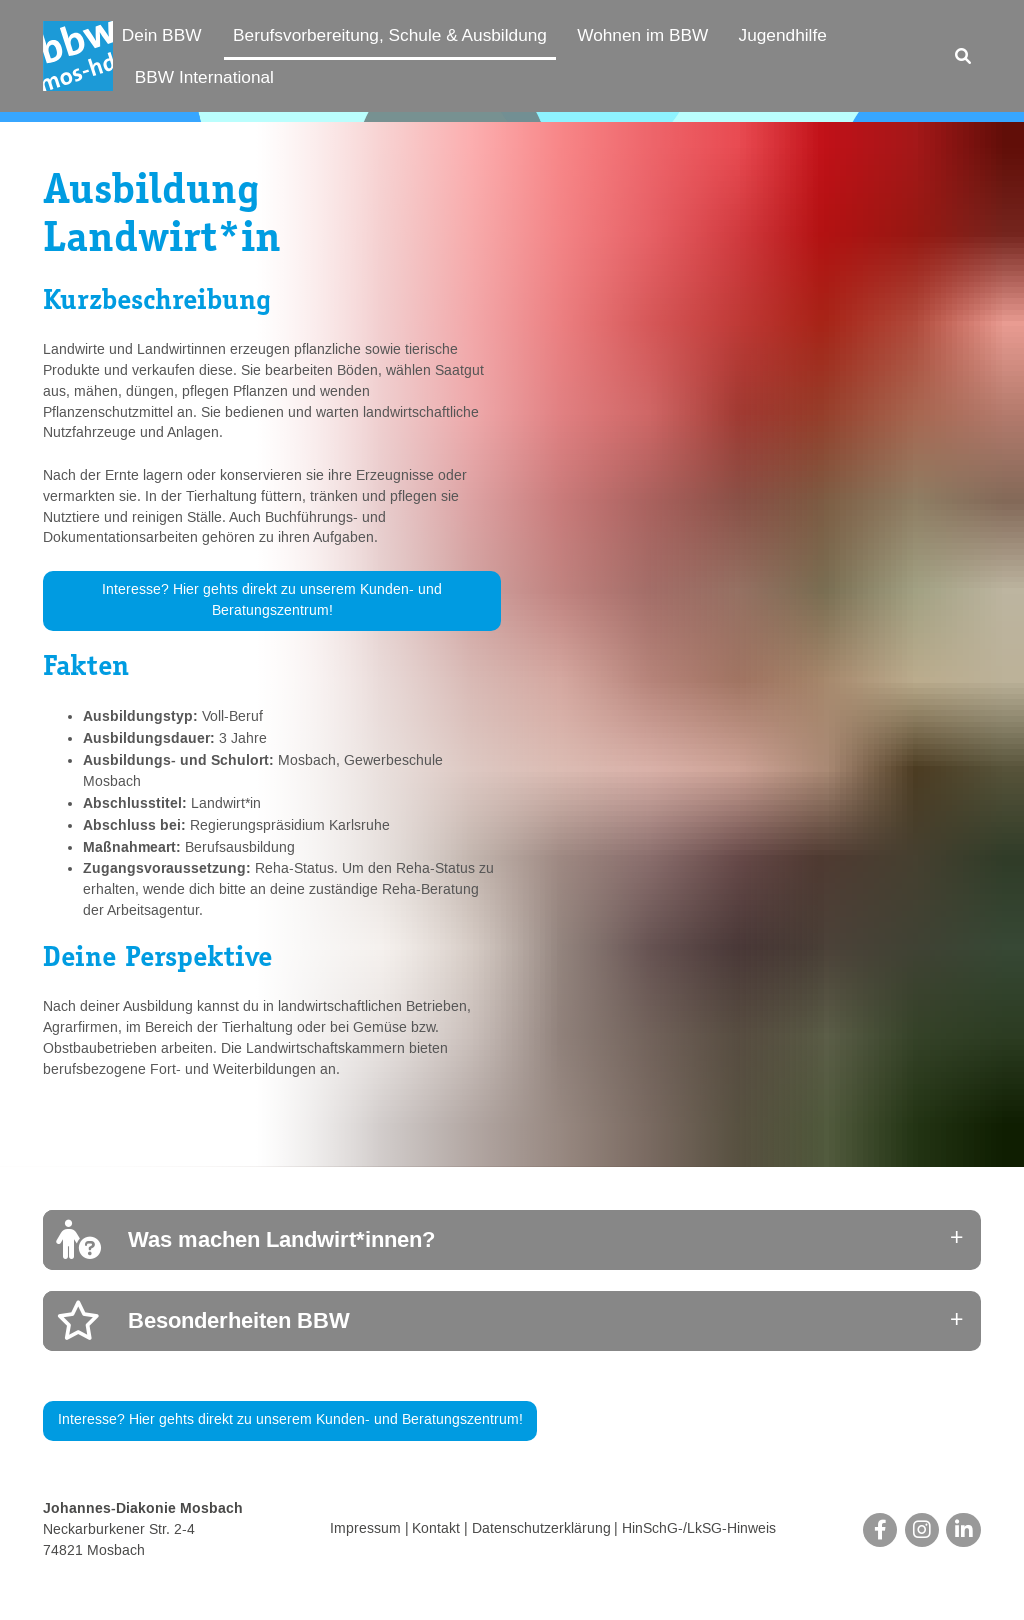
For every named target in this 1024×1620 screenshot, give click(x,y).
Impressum (365, 1530)
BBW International (204, 77)
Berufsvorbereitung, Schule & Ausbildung (390, 35)
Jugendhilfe (783, 35)
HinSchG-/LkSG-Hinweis (699, 1530)
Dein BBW (162, 35)
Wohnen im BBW (642, 35)
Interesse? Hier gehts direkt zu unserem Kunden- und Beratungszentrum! (272, 600)
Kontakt (436, 1530)
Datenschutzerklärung (541, 1530)
